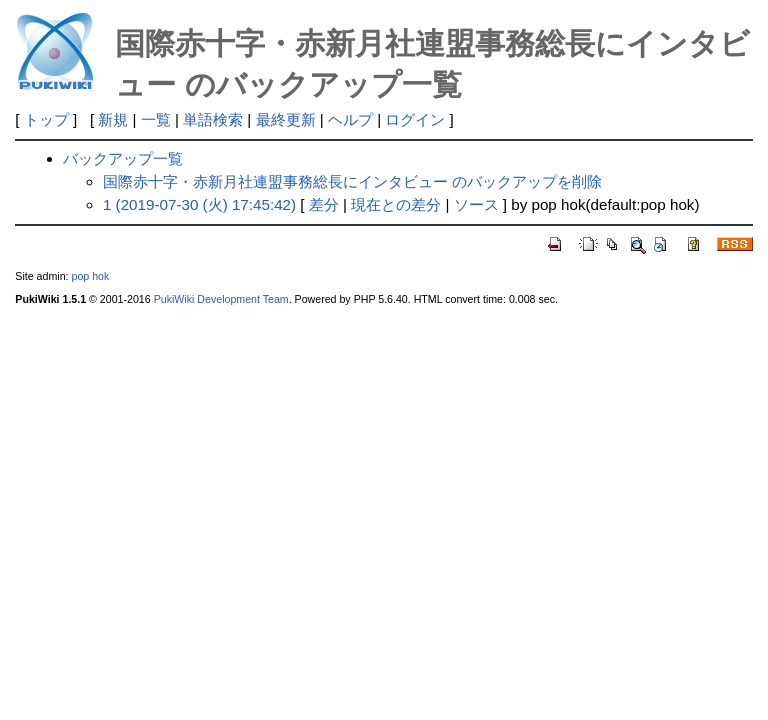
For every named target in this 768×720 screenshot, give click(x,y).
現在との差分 (396, 204)
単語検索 (213, 119)
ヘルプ (350, 119)
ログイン (415, 119)
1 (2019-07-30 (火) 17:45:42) (199, 204)
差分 (324, 204)
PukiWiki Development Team (221, 299)
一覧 (156, 119)
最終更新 (286, 119)
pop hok (90, 276)
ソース (476, 204)
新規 (113, 119)
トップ (46, 119)
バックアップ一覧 (123, 158)
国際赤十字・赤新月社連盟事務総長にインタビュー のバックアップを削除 (352, 181)
